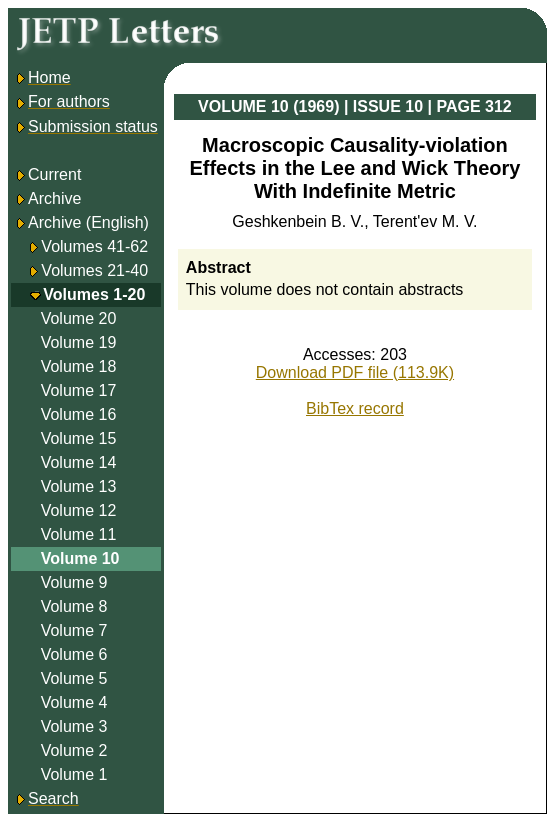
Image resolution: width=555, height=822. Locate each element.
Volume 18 (79, 366)
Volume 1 (74, 774)
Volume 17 (79, 390)
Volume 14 (79, 462)
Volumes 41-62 (94, 246)
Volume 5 (74, 678)
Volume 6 (74, 654)
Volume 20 (79, 318)
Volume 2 (74, 750)
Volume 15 (79, 438)
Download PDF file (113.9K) (355, 372)
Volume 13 (79, 486)
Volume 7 (74, 630)
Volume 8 (74, 606)
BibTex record (355, 408)
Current (47, 174)
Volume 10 (80, 558)
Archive (47, 198)
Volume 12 (79, 510)
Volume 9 (74, 582)
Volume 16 (79, 414)
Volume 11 (79, 534)
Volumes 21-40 (94, 270)
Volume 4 (74, 702)
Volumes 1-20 (94, 294)
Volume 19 (79, 342)
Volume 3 (74, 726)
